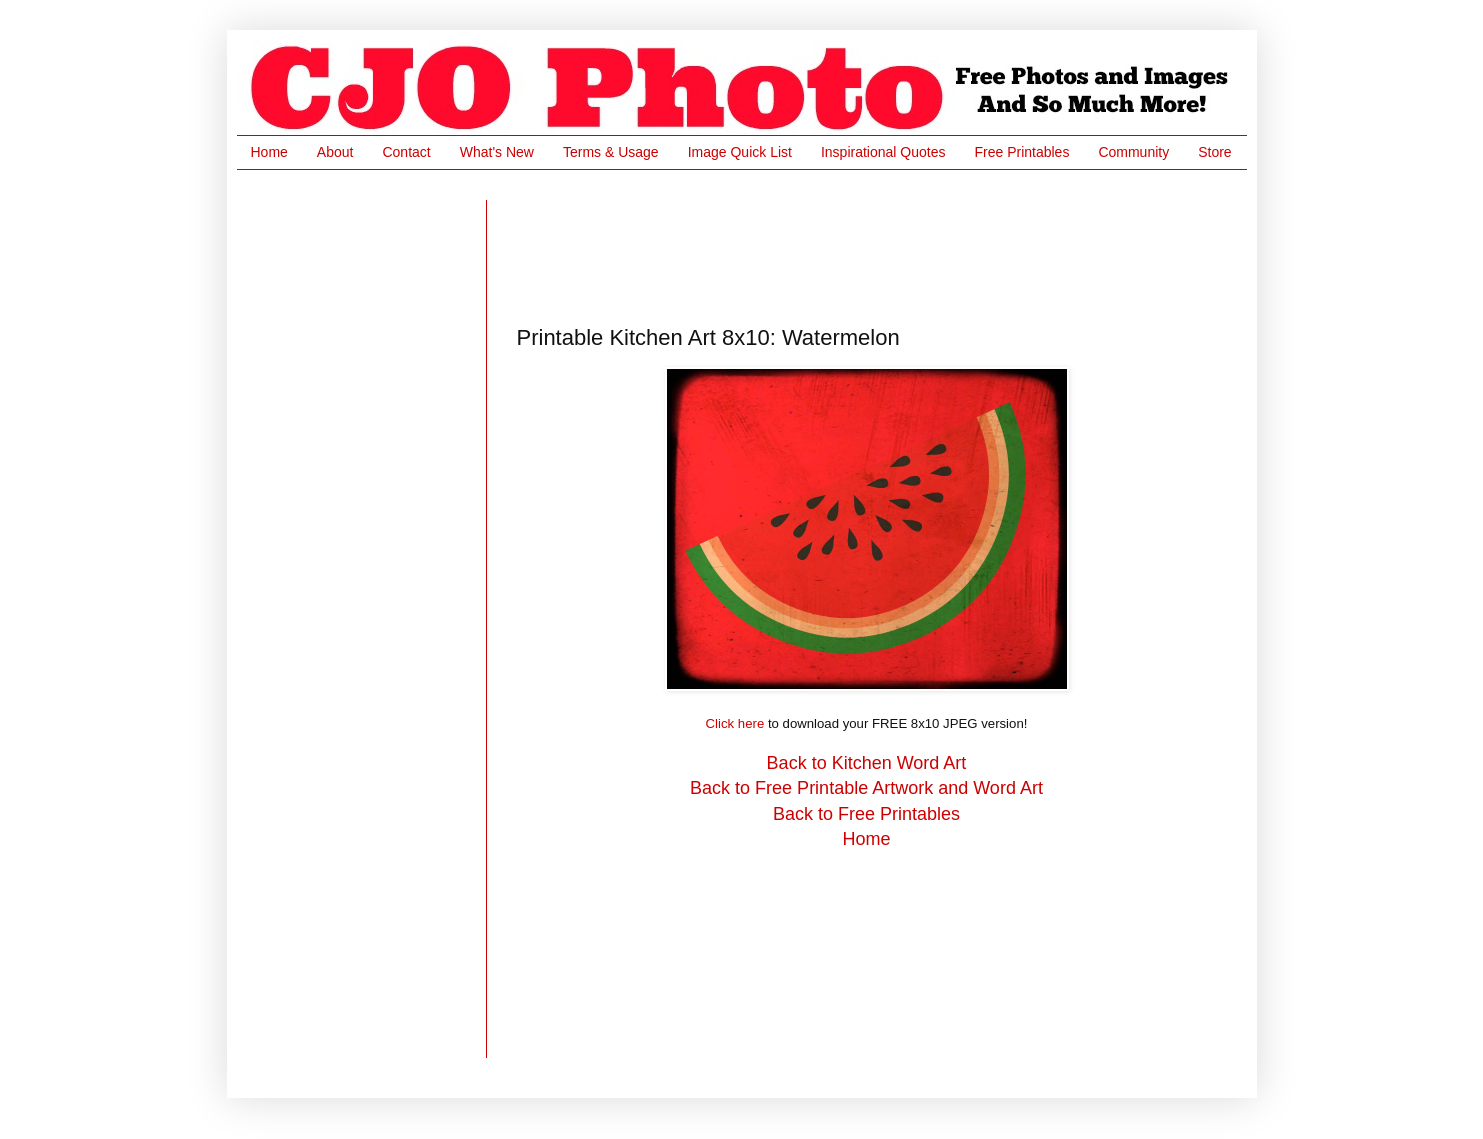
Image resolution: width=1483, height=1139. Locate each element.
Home (269, 152)
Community (1133, 152)
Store (1214, 152)
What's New (497, 152)
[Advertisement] (881, 245)
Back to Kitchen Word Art (867, 763)
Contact (406, 152)
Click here (735, 723)
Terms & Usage (611, 152)
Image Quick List (740, 152)
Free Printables (1021, 152)
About (335, 152)
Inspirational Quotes (883, 152)
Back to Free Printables (866, 814)
